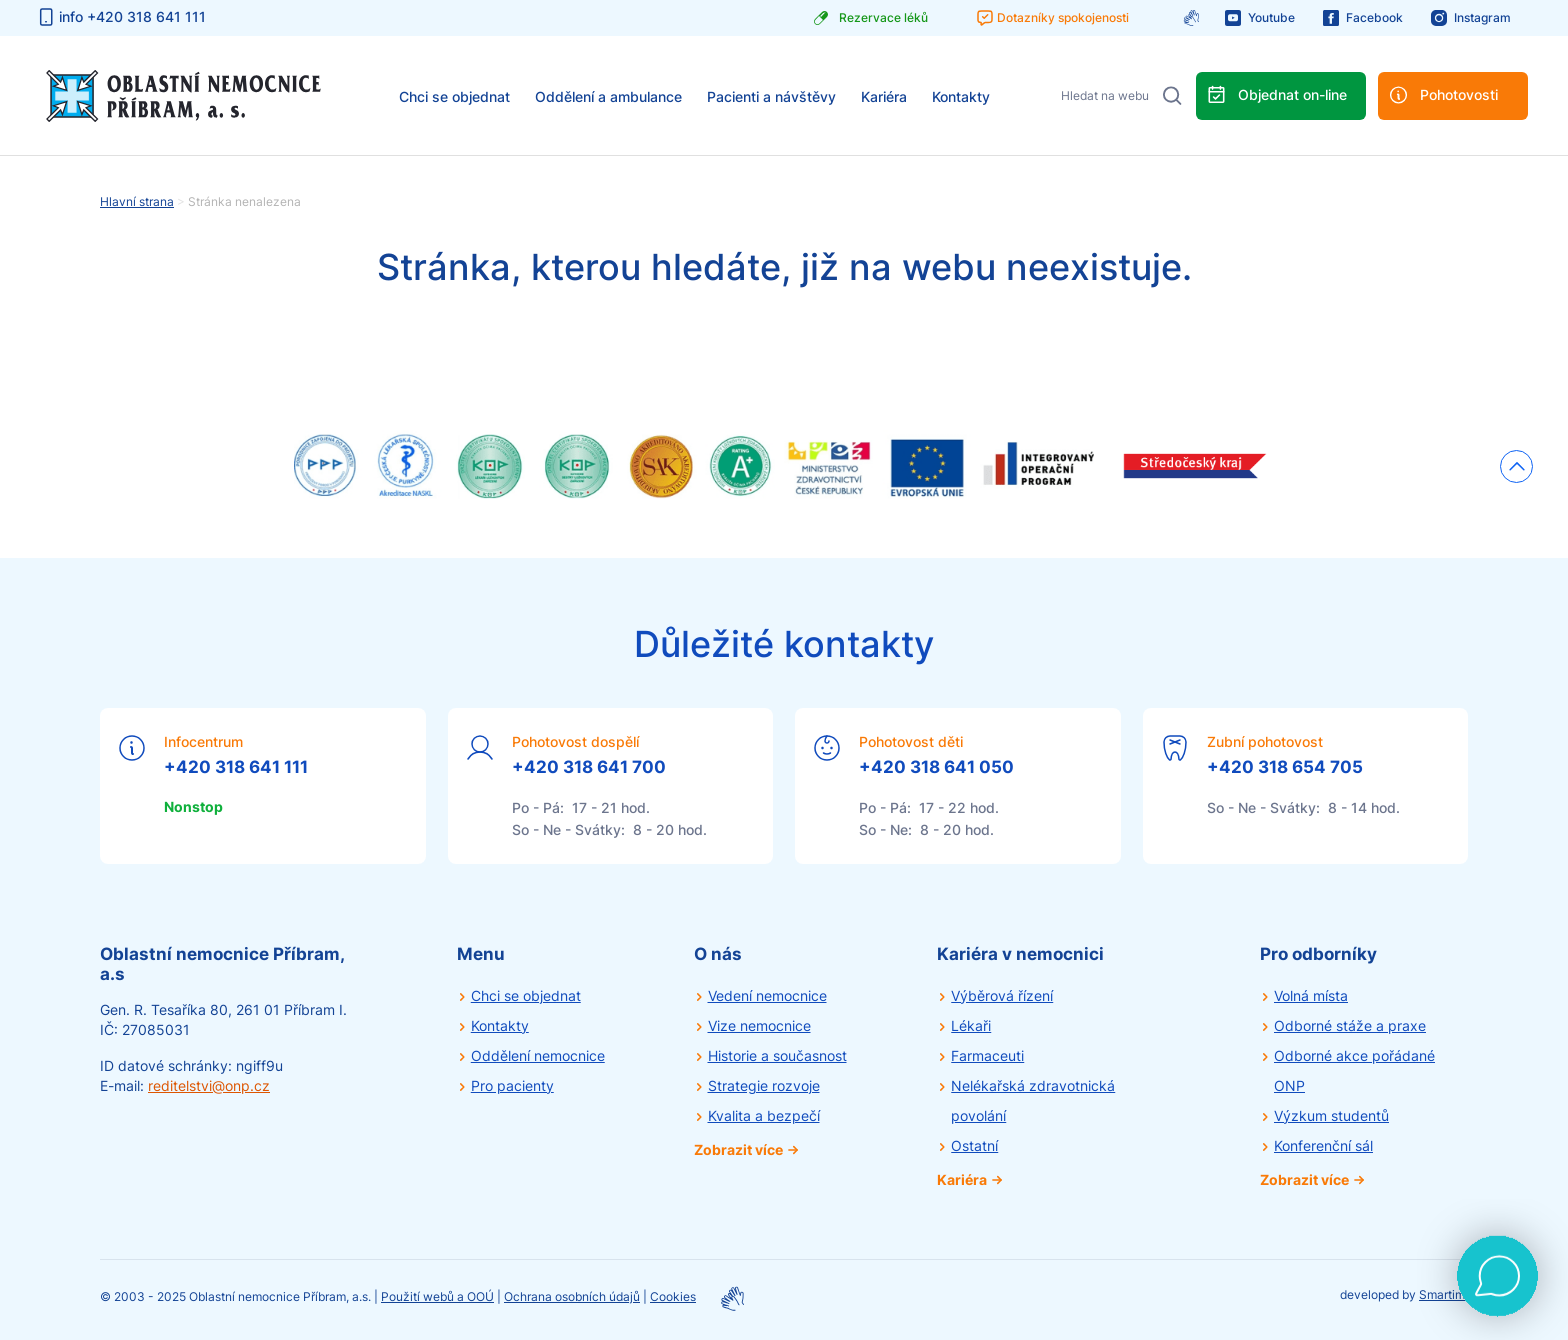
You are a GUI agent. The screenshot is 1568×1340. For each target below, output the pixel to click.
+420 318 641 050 (936, 767)
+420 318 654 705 (1285, 767)
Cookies (673, 1296)
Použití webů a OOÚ (437, 1296)
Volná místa (1311, 995)
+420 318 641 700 (589, 767)
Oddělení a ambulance (608, 96)
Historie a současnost (777, 1055)
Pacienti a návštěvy (771, 96)
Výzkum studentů (1331, 1115)
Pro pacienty (512, 1085)
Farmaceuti (987, 1055)
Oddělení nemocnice (538, 1055)
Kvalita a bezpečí (764, 1115)
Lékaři (971, 1025)
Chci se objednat (454, 96)
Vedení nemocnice (767, 995)
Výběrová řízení (1002, 995)
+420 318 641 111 (236, 767)
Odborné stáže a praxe (1350, 1025)
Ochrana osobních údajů (572, 1296)
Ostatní (974, 1145)
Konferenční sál (1323, 1145)
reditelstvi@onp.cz (209, 1085)
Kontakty (961, 96)
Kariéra (884, 96)
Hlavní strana (137, 201)
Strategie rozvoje (764, 1085)
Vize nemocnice (759, 1025)
